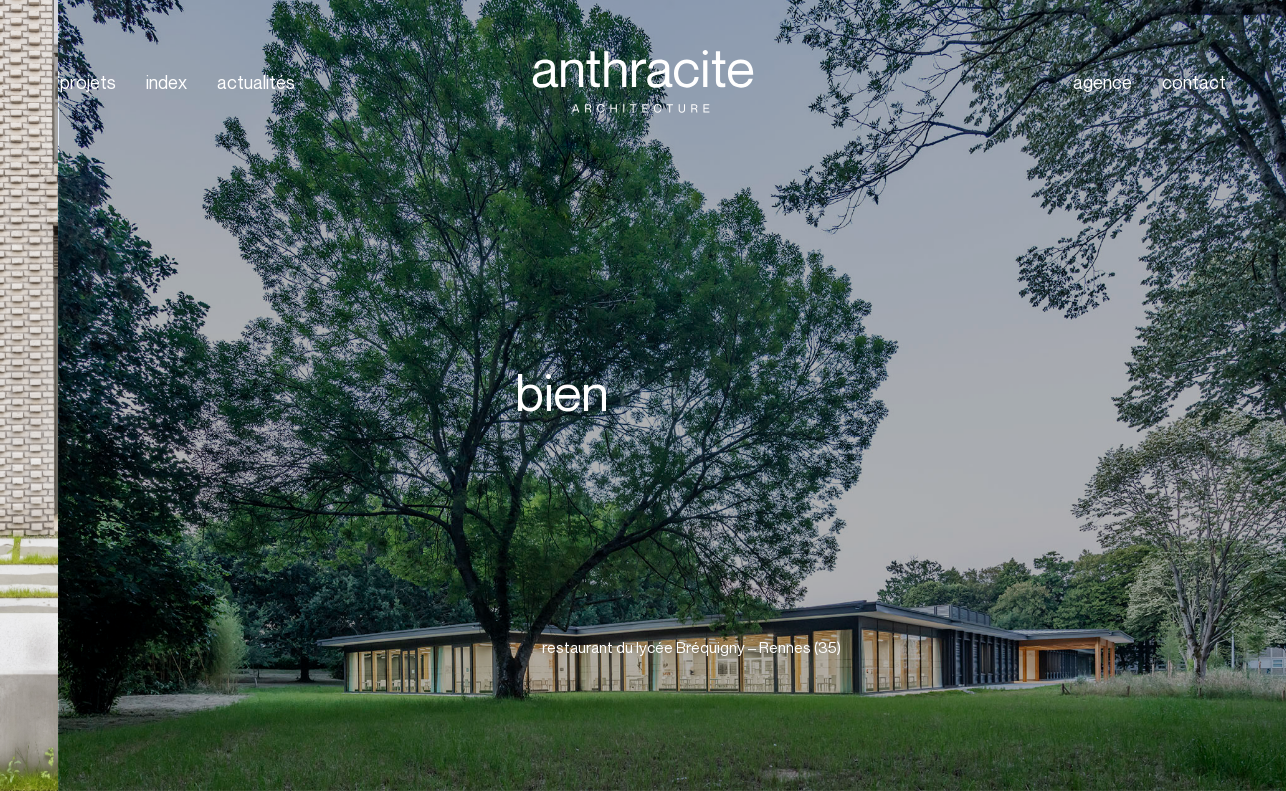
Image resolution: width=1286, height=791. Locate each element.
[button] (744, 647)
